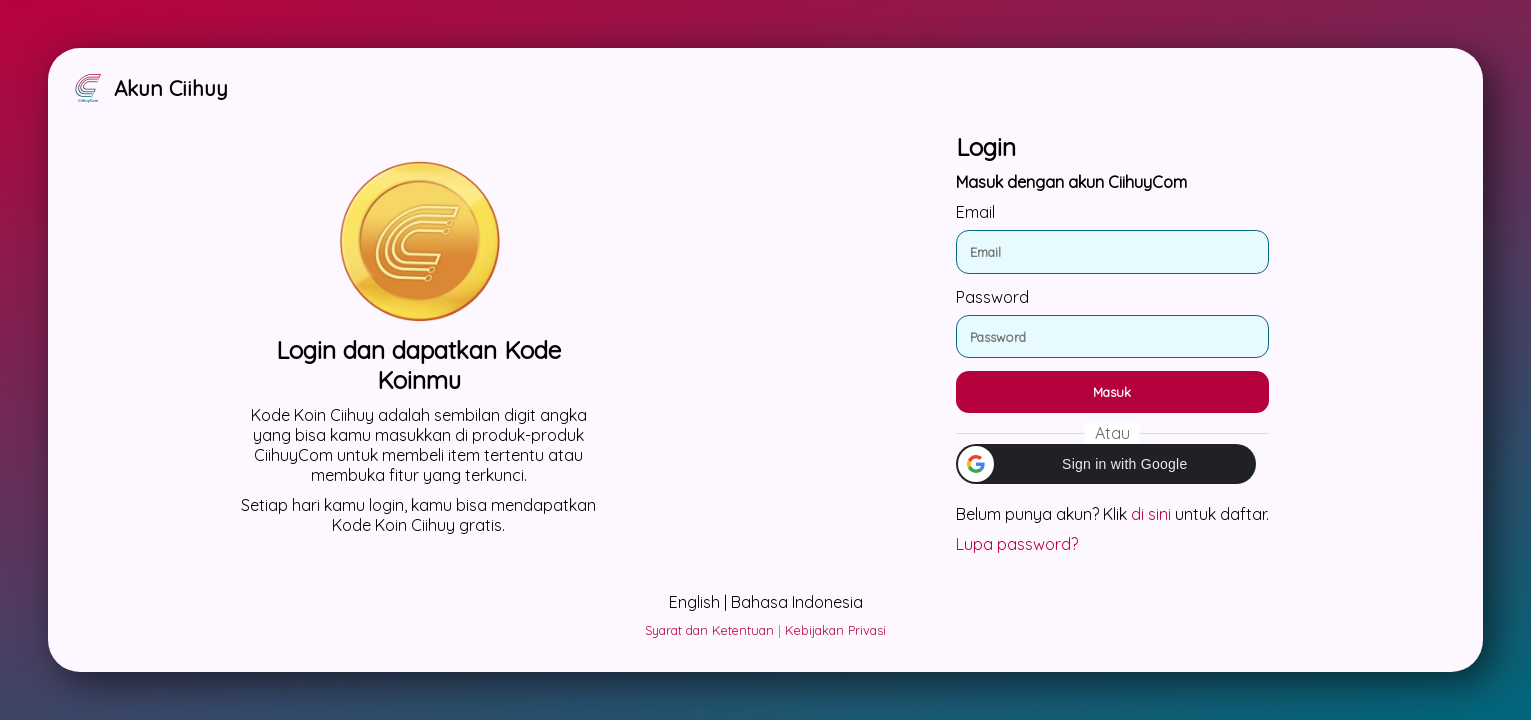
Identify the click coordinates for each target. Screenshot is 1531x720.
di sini (1151, 514)
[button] (1106, 464)
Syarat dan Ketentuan (709, 630)
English (694, 602)
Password (992, 297)
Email (975, 212)
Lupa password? (1017, 544)
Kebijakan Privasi (835, 630)
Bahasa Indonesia (797, 602)
